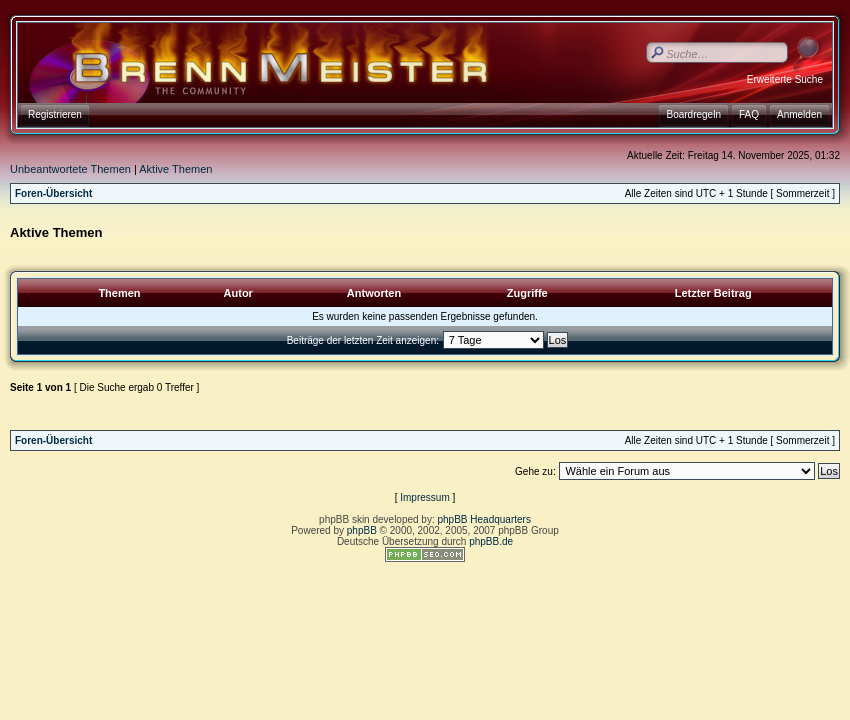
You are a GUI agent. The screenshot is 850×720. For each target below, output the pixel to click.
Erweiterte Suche (785, 79)
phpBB (362, 530)
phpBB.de (491, 541)
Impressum (424, 497)
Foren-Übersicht (53, 193)
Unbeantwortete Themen (70, 169)
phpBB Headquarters (484, 519)
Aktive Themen (175, 169)
